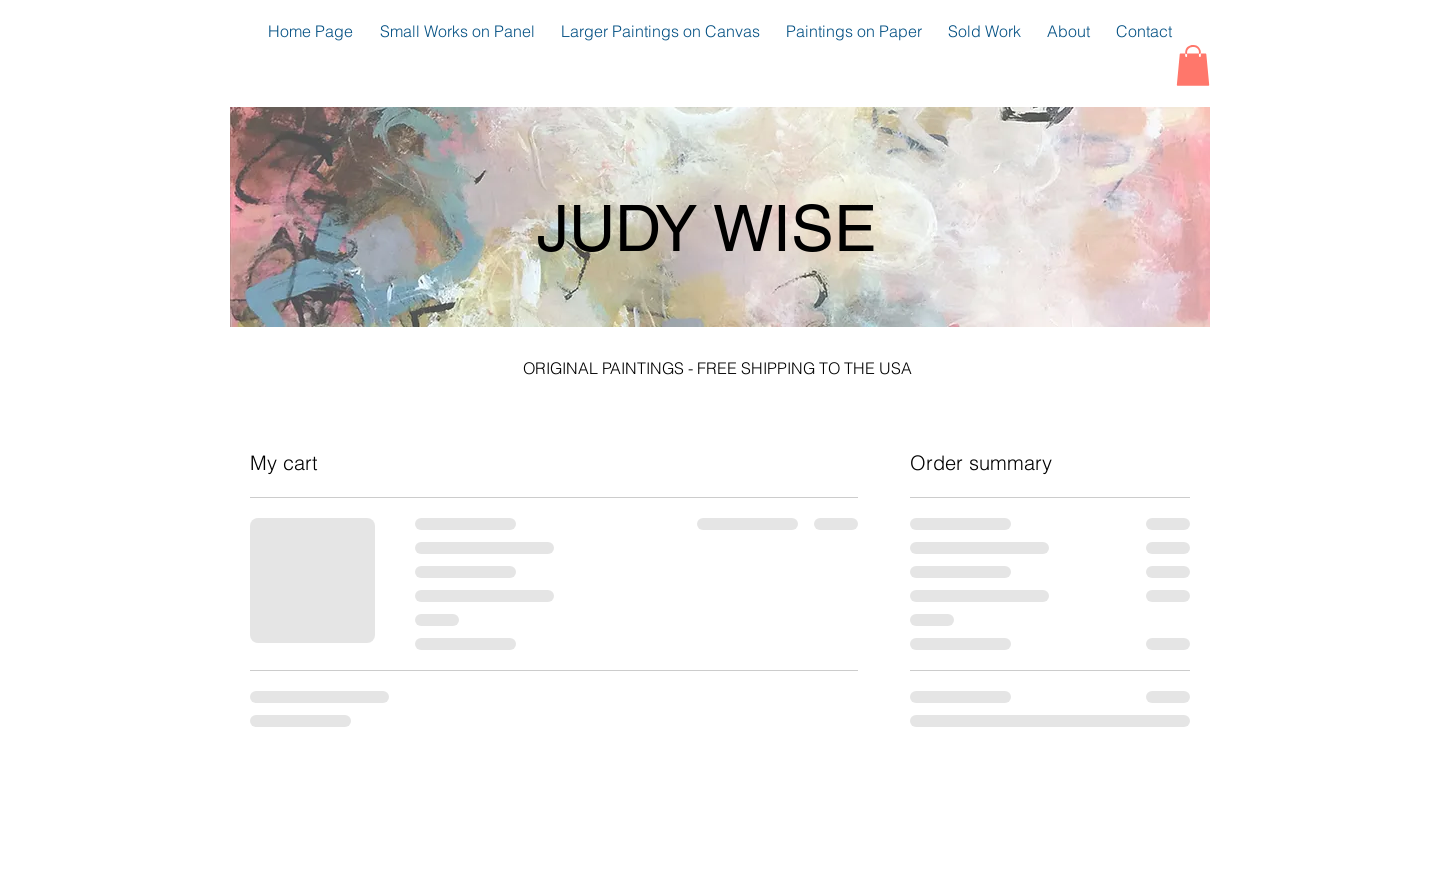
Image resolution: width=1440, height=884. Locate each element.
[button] (1193, 65)
